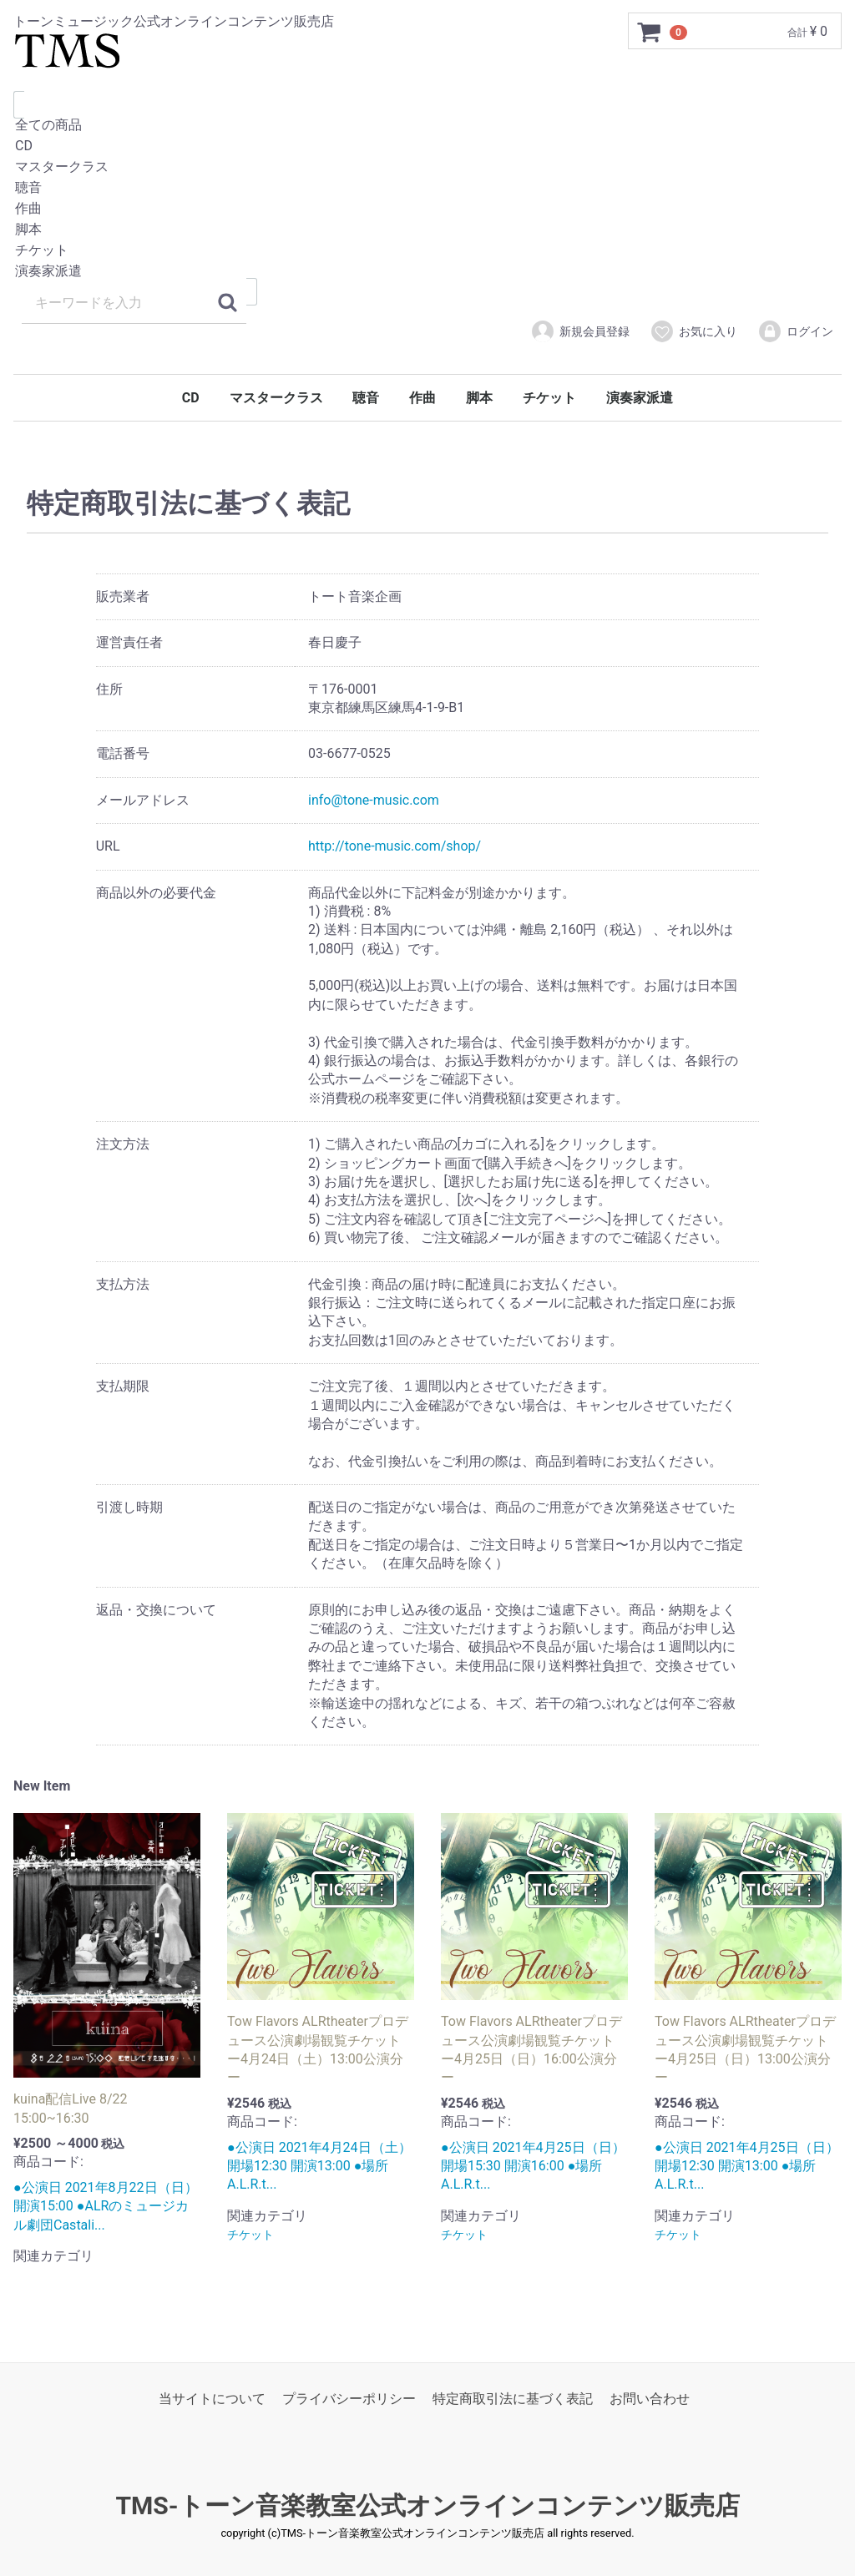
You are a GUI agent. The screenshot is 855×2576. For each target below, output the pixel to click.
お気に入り (693, 331)
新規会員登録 (580, 331)
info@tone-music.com (373, 800)
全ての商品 (427, 125)
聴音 (427, 188)
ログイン (795, 331)
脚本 (427, 230)
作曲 (427, 209)
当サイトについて (212, 2399)
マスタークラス (427, 167)
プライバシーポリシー (349, 2399)
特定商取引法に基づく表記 (513, 2399)
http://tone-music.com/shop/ (394, 846)
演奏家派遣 (427, 271)
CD (427, 146)
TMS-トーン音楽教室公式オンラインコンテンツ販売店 (427, 2506)
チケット (427, 250)
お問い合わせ (650, 2399)
